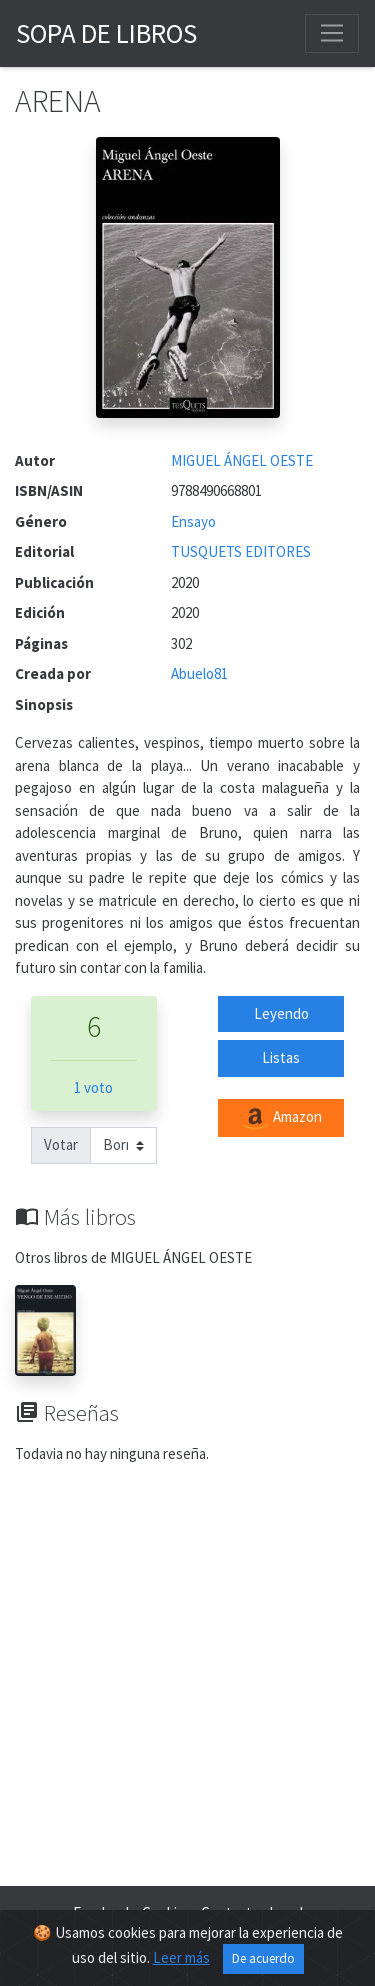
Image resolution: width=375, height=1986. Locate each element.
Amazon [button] (281, 1118)
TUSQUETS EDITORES (241, 551)
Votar (61, 1144)
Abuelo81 (199, 673)
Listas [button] (281, 1057)
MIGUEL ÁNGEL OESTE (242, 460)
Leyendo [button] (281, 1013)
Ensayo (193, 521)
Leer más (181, 1957)
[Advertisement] (187, 1678)
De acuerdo (263, 1958)
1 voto (93, 1087)
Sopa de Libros (106, 33)
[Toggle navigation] (332, 33)
